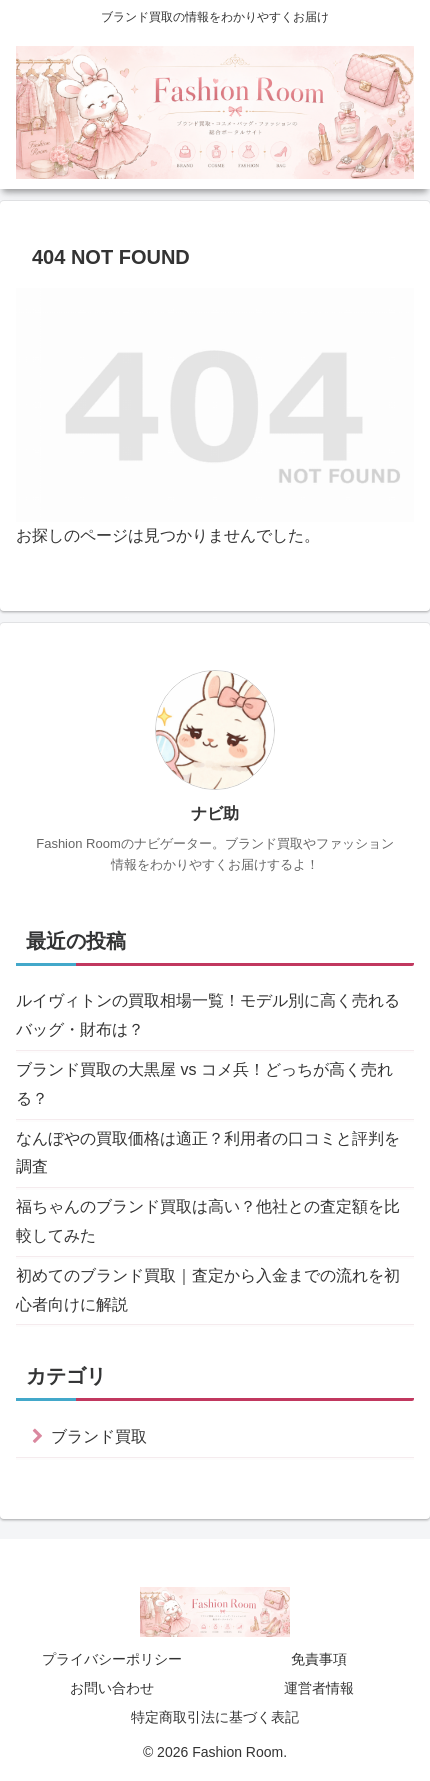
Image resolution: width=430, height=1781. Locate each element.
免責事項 (319, 1659)
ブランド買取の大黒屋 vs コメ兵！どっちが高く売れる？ (204, 1084)
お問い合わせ (112, 1688)
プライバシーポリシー (112, 1659)
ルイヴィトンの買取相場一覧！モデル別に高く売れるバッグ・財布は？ (208, 1015)
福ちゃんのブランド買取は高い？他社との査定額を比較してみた (208, 1221)
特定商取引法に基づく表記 (215, 1717)
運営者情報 (319, 1688)
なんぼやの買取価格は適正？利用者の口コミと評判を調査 (208, 1153)
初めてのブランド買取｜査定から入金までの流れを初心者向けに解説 (208, 1290)
